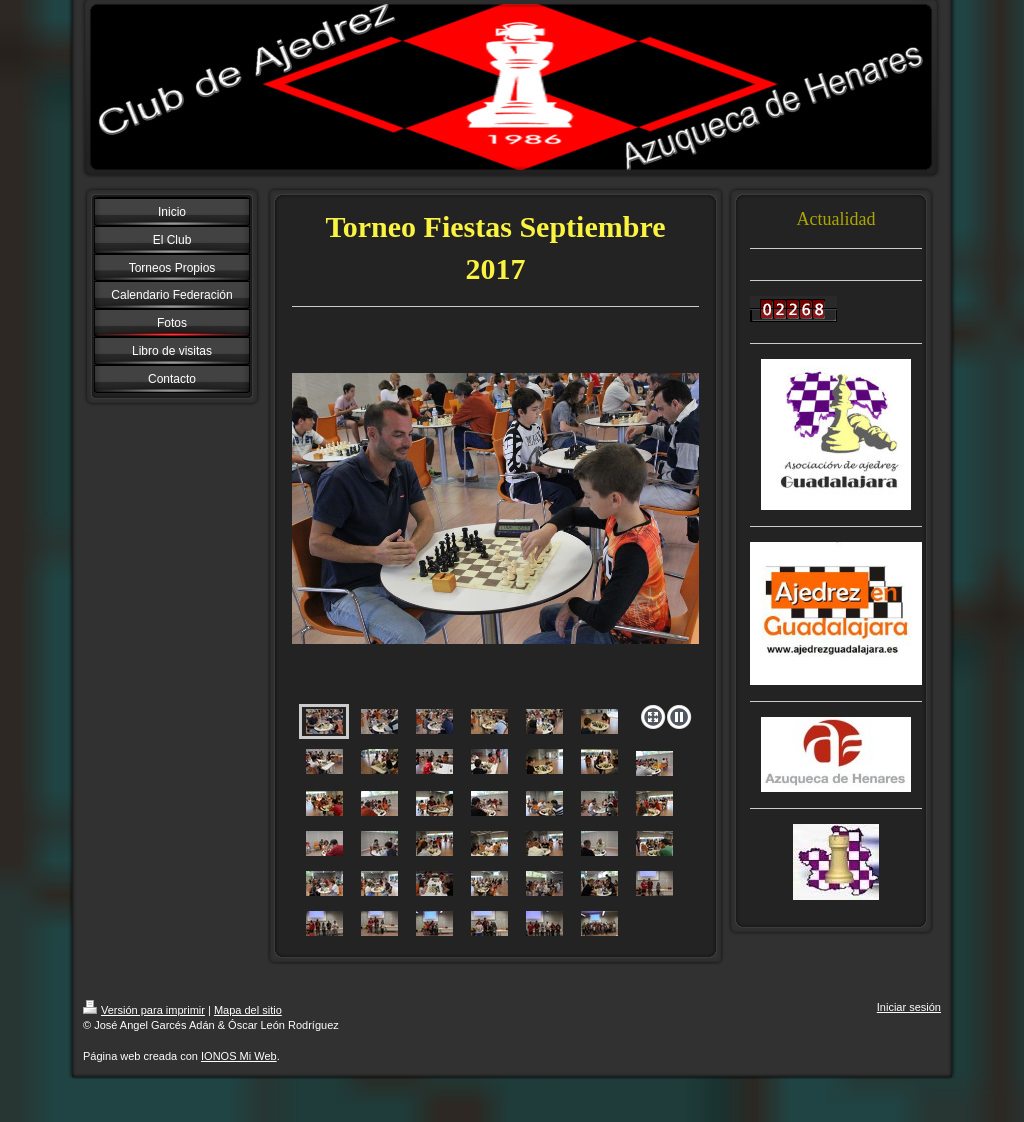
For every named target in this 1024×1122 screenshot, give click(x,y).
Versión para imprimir (144, 1010)
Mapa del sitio (248, 1010)
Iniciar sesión (909, 1007)
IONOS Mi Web (239, 1056)
